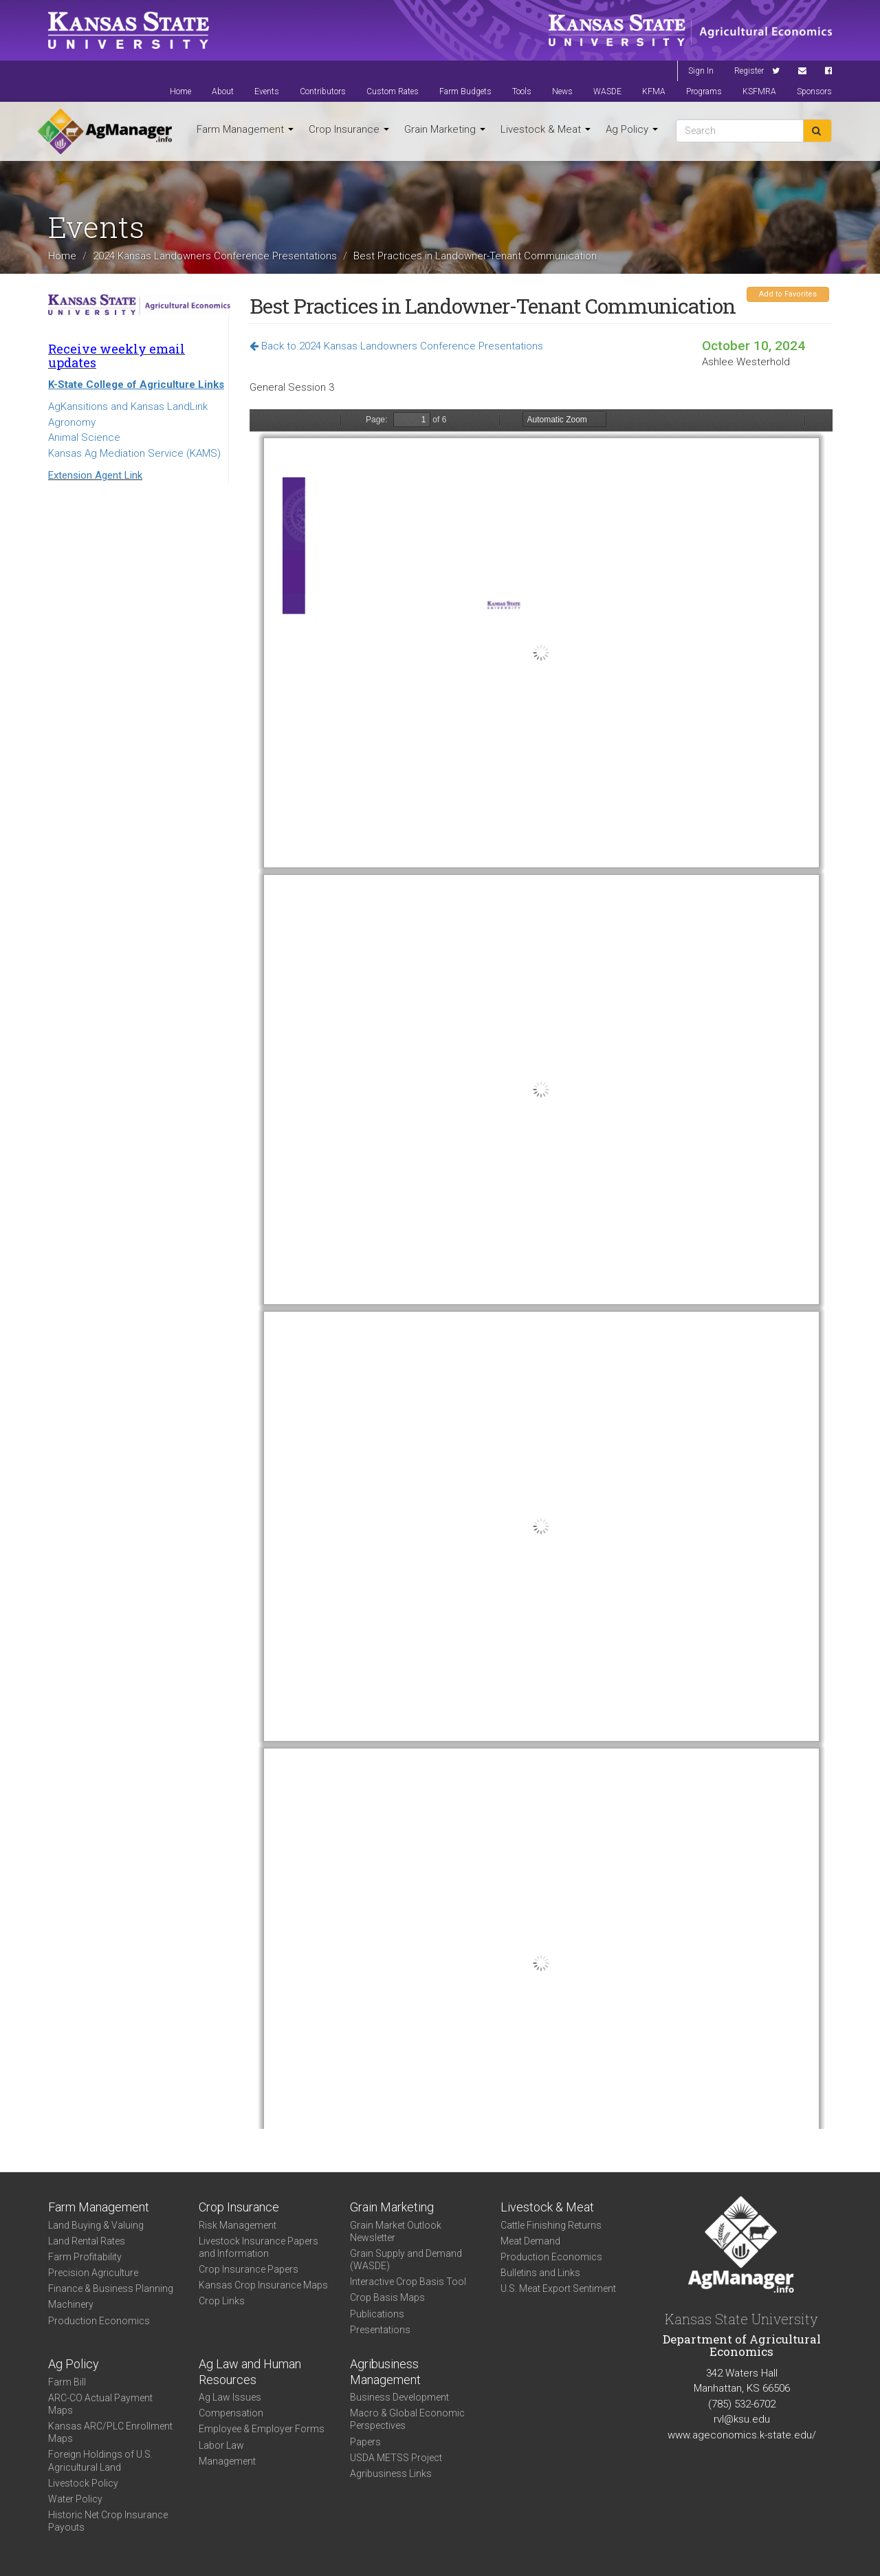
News (562, 91)
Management (227, 2461)
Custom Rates (392, 91)
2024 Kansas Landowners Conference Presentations (215, 255)
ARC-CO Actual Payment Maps (100, 2404)
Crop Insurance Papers (248, 2269)
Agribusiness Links (391, 2473)
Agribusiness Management (385, 2372)
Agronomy (72, 422)
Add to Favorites (788, 294)
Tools (521, 91)
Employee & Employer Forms (261, 2428)
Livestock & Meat (545, 129)
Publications (377, 2313)
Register (749, 71)
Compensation (231, 2412)
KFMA (654, 91)
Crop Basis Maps (387, 2297)
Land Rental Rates (86, 2241)
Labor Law (221, 2445)
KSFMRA (759, 91)
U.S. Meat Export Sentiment (558, 2288)
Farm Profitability (85, 2256)
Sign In (701, 71)
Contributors (323, 91)
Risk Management (237, 2225)
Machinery (71, 2304)
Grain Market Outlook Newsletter (395, 2231)
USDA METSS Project (396, 2457)
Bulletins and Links (540, 2272)
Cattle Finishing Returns (551, 2225)
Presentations (380, 2329)
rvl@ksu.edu (742, 2419)
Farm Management (245, 129)
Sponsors (814, 91)
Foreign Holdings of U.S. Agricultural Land (100, 2460)
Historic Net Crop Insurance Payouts (108, 2521)
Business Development (399, 2397)
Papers (365, 2441)
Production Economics (99, 2320)
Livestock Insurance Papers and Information (258, 2247)
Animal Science (84, 437)
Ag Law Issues (230, 2397)
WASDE (607, 91)
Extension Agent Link (95, 475)
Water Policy (75, 2498)
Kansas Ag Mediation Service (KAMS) (134, 453)
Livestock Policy (83, 2483)
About (223, 91)
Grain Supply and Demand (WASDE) (406, 2259)
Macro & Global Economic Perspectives (407, 2419)
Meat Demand (530, 2241)
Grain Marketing (444, 129)
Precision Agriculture (93, 2272)
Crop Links (222, 2300)
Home (180, 91)
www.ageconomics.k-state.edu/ (742, 2435)
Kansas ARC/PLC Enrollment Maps (110, 2432)
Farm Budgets (465, 91)
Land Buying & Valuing (96, 2225)
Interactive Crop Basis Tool (408, 2281)
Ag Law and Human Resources (250, 2372)
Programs (704, 91)
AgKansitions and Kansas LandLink (128, 406)
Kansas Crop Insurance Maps (263, 2285)
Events (266, 91)
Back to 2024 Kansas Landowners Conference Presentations (396, 346)
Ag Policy (632, 129)
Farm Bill (67, 2382)
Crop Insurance (349, 129)
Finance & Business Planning (110, 2288)
